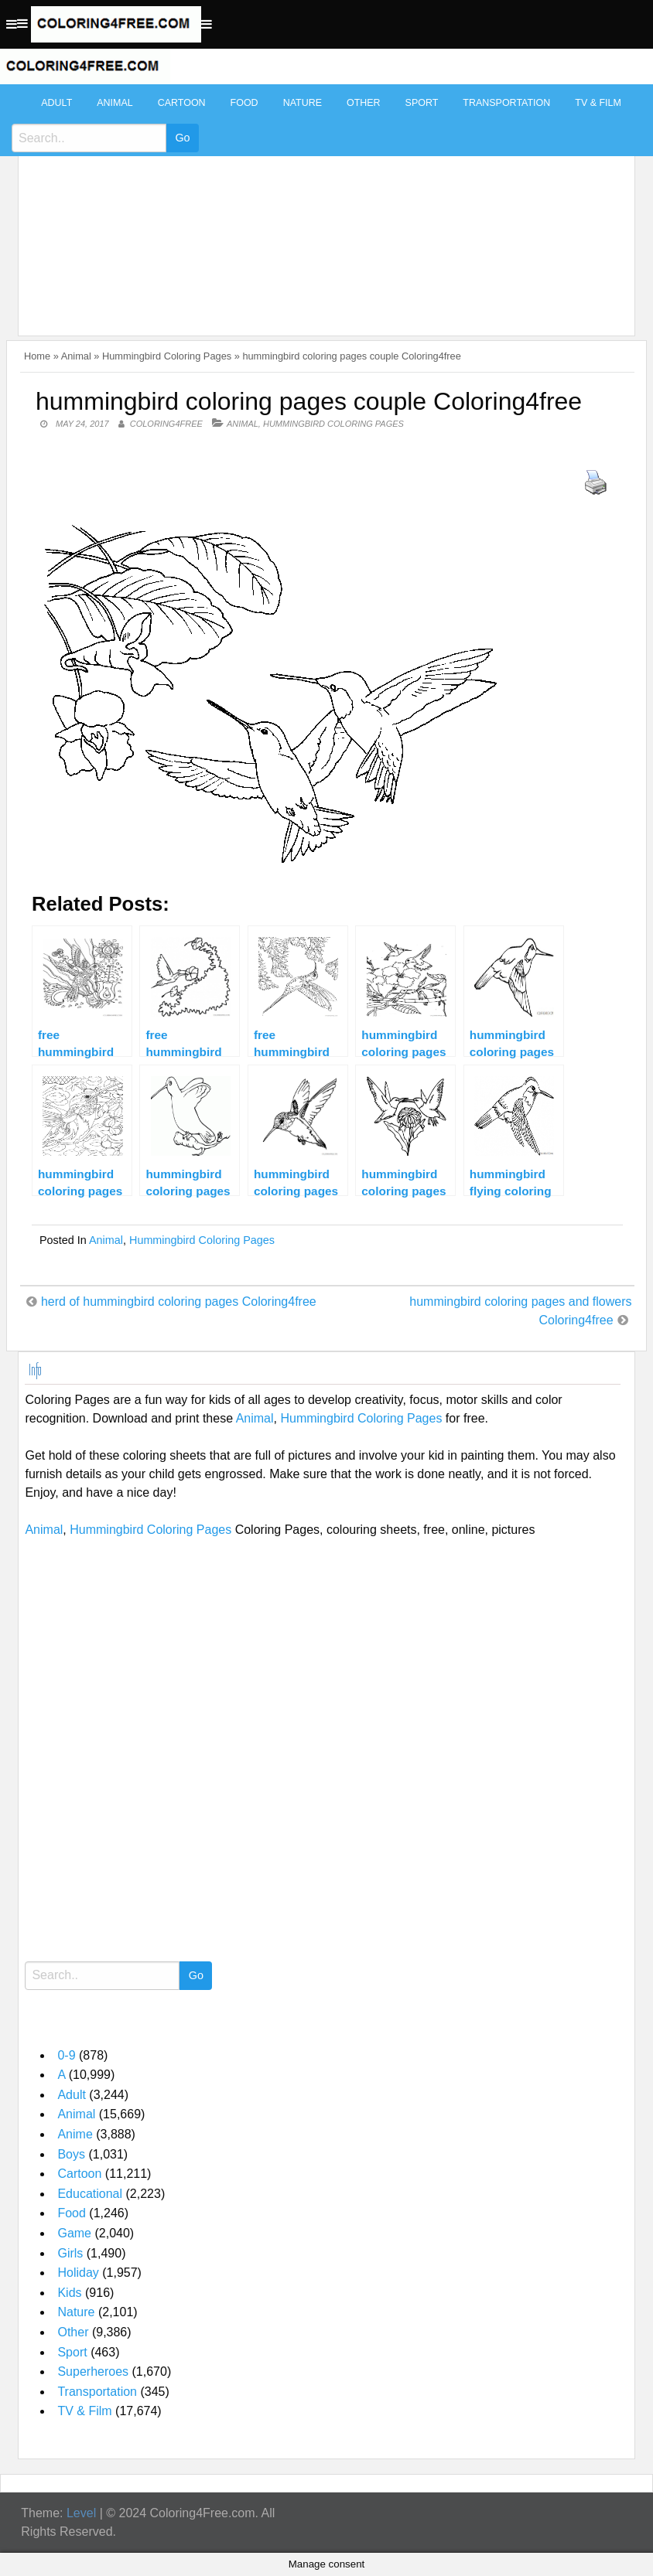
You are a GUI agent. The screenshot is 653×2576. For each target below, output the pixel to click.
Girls (70, 2253)
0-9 (66, 2055)
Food (244, 102)
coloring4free (166, 423)
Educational (89, 2193)
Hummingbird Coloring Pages (166, 356)
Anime (74, 2134)
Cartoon (182, 102)
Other (364, 102)
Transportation (506, 102)
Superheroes (92, 2371)
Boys (71, 2154)
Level (81, 2513)
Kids (69, 2292)
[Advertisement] (322, 202)
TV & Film (598, 102)
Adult (56, 102)
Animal (114, 102)
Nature (302, 102)
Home (37, 356)
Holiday (77, 2272)
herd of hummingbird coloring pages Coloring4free (178, 1301)
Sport (422, 102)
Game (74, 2233)
